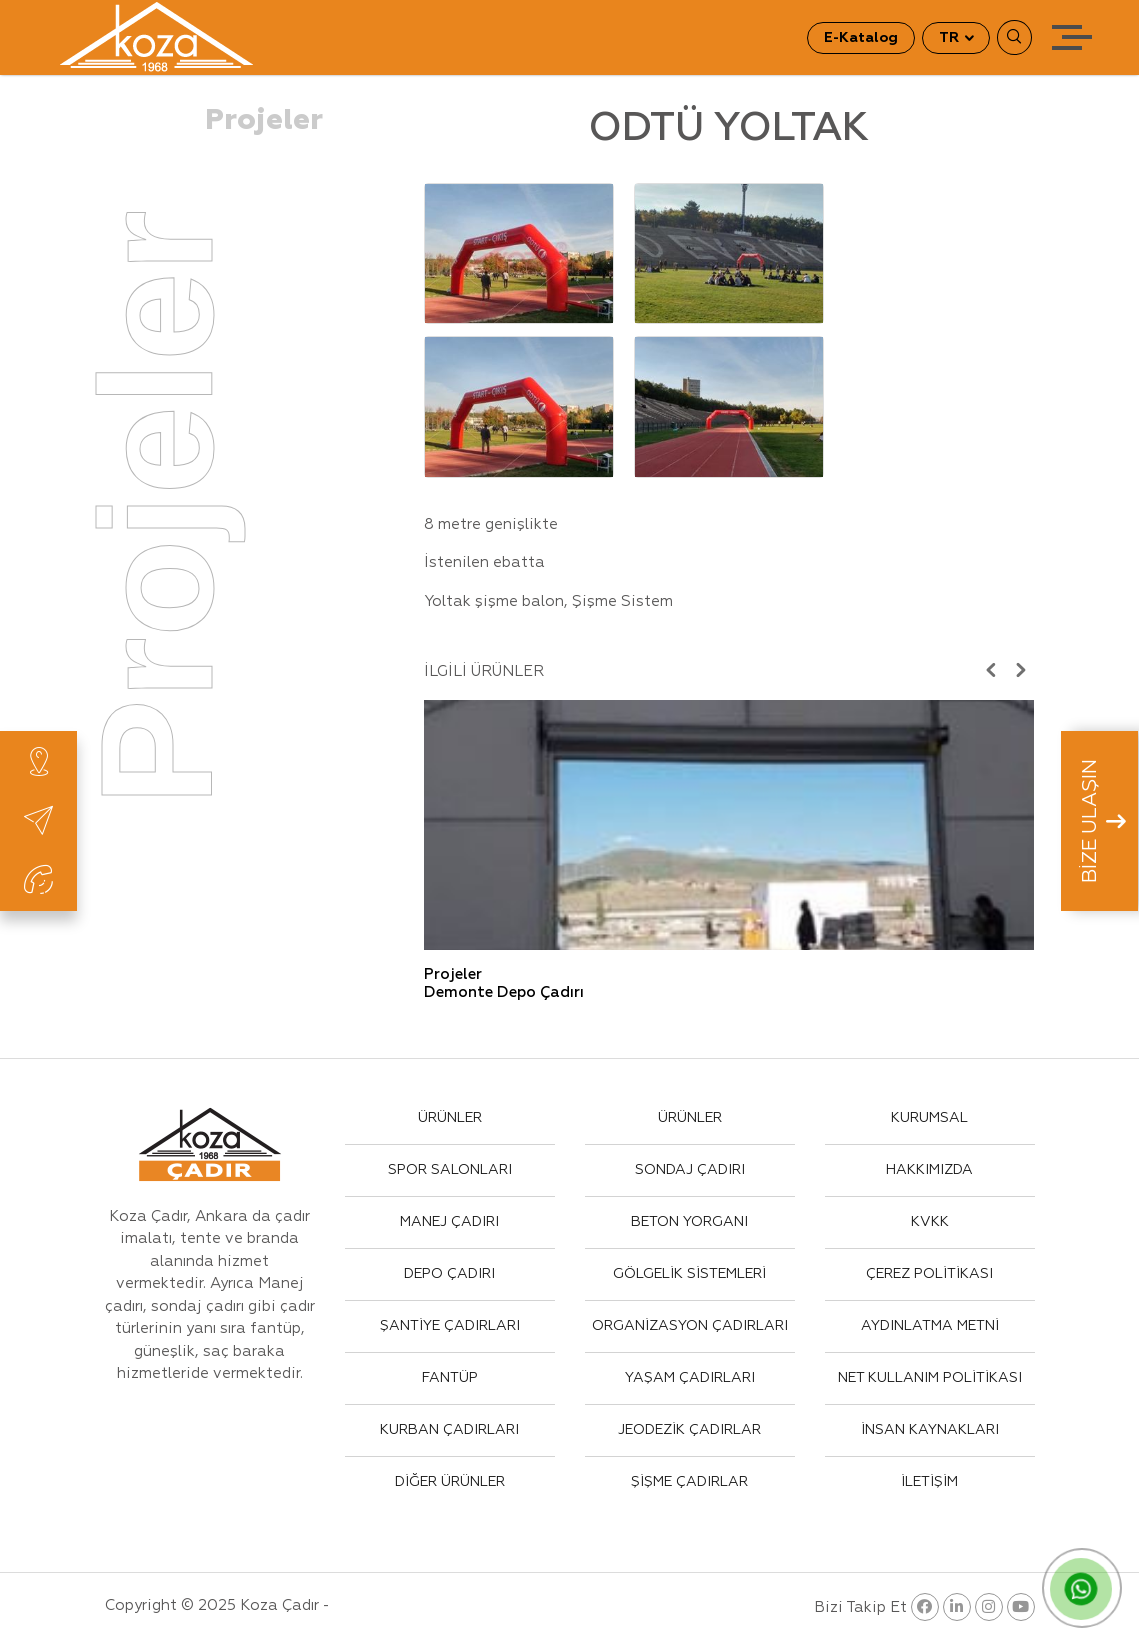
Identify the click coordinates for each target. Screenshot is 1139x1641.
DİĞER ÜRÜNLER (450, 1482)
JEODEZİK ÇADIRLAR (689, 1430)
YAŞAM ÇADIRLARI (690, 1378)
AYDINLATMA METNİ (930, 1326)
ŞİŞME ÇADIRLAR (689, 1482)
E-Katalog (861, 38)
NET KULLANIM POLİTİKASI (930, 1378)
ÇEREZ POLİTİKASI (929, 1274)
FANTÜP (450, 1378)
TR (951, 38)
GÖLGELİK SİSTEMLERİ (689, 1274)
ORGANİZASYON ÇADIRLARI (690, 1326)
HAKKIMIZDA (929, 1170)
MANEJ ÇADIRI (449, 1222)
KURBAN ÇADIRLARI (449, 1430)
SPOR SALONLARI (450, 1170)
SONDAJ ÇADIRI (690, 1170)
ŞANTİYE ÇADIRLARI (450, 1326)
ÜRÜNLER (450, 1118)
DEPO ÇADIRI (449, 1274)
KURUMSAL (929, 1118)
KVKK (930, 1222)
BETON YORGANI (689, 1222)
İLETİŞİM (929, 1482)
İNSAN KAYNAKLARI (930, 1430)
